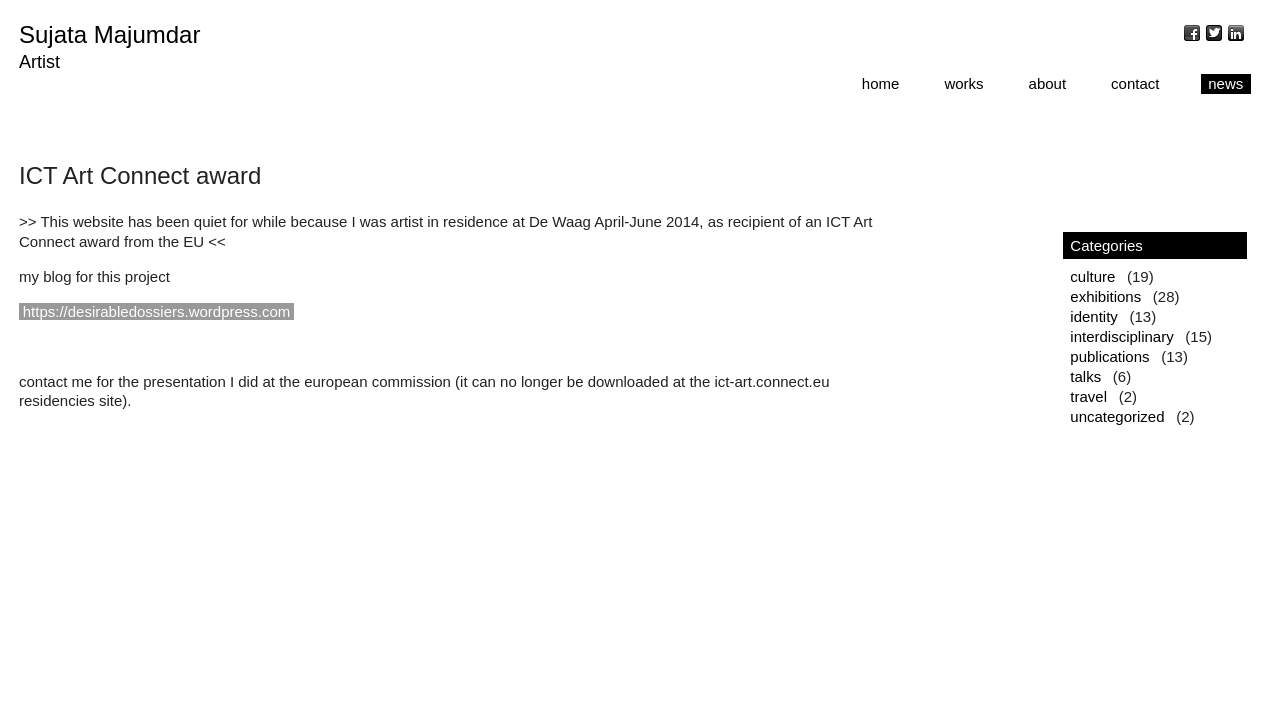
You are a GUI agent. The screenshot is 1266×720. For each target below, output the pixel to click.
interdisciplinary (1121, 336)
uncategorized (1117, 416)
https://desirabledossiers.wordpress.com (157, 311)
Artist (39, 62)
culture (1092, 276)
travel (1088, 396)
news (1225, 83)
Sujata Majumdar (109, 34)
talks (1085, 376)
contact (1135, 83)
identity (1094, 316)
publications (1109, 356)
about (1048, 83)
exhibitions (1105, 296)
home (881, 83)
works (963, 83)
